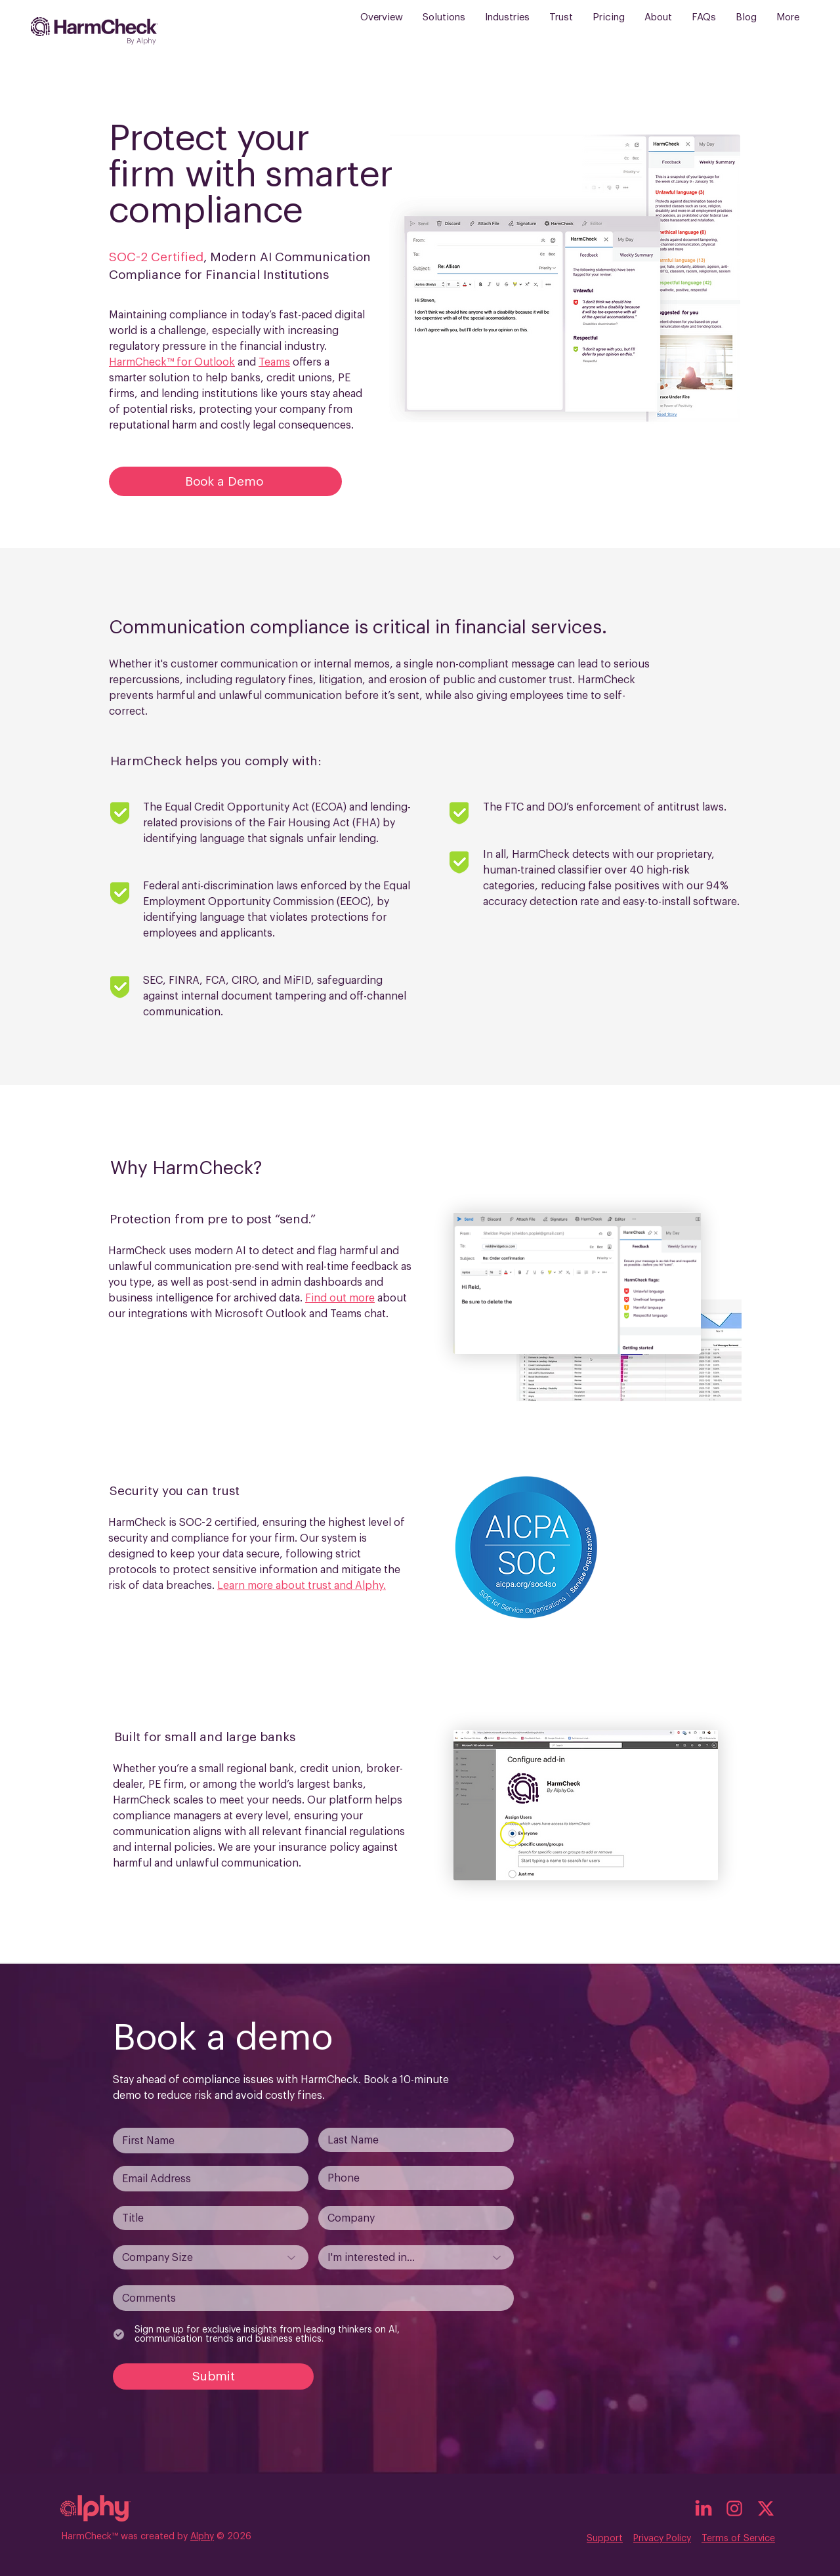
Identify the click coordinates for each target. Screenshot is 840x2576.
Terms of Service (738, 2538)
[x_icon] (766, 2508)
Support (605, 2538)
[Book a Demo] (225, 481)
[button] (444, 27)
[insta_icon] (734, 2508)
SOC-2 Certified (156, 257)
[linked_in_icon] (703, 2508)
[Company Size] (210, 2257)
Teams (274, 362)
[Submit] (213, 2376)
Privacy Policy (662, 2538)
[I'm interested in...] (416, 2257)
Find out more (340, 1298)
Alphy (202, 2536)
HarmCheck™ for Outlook (172, 362)
